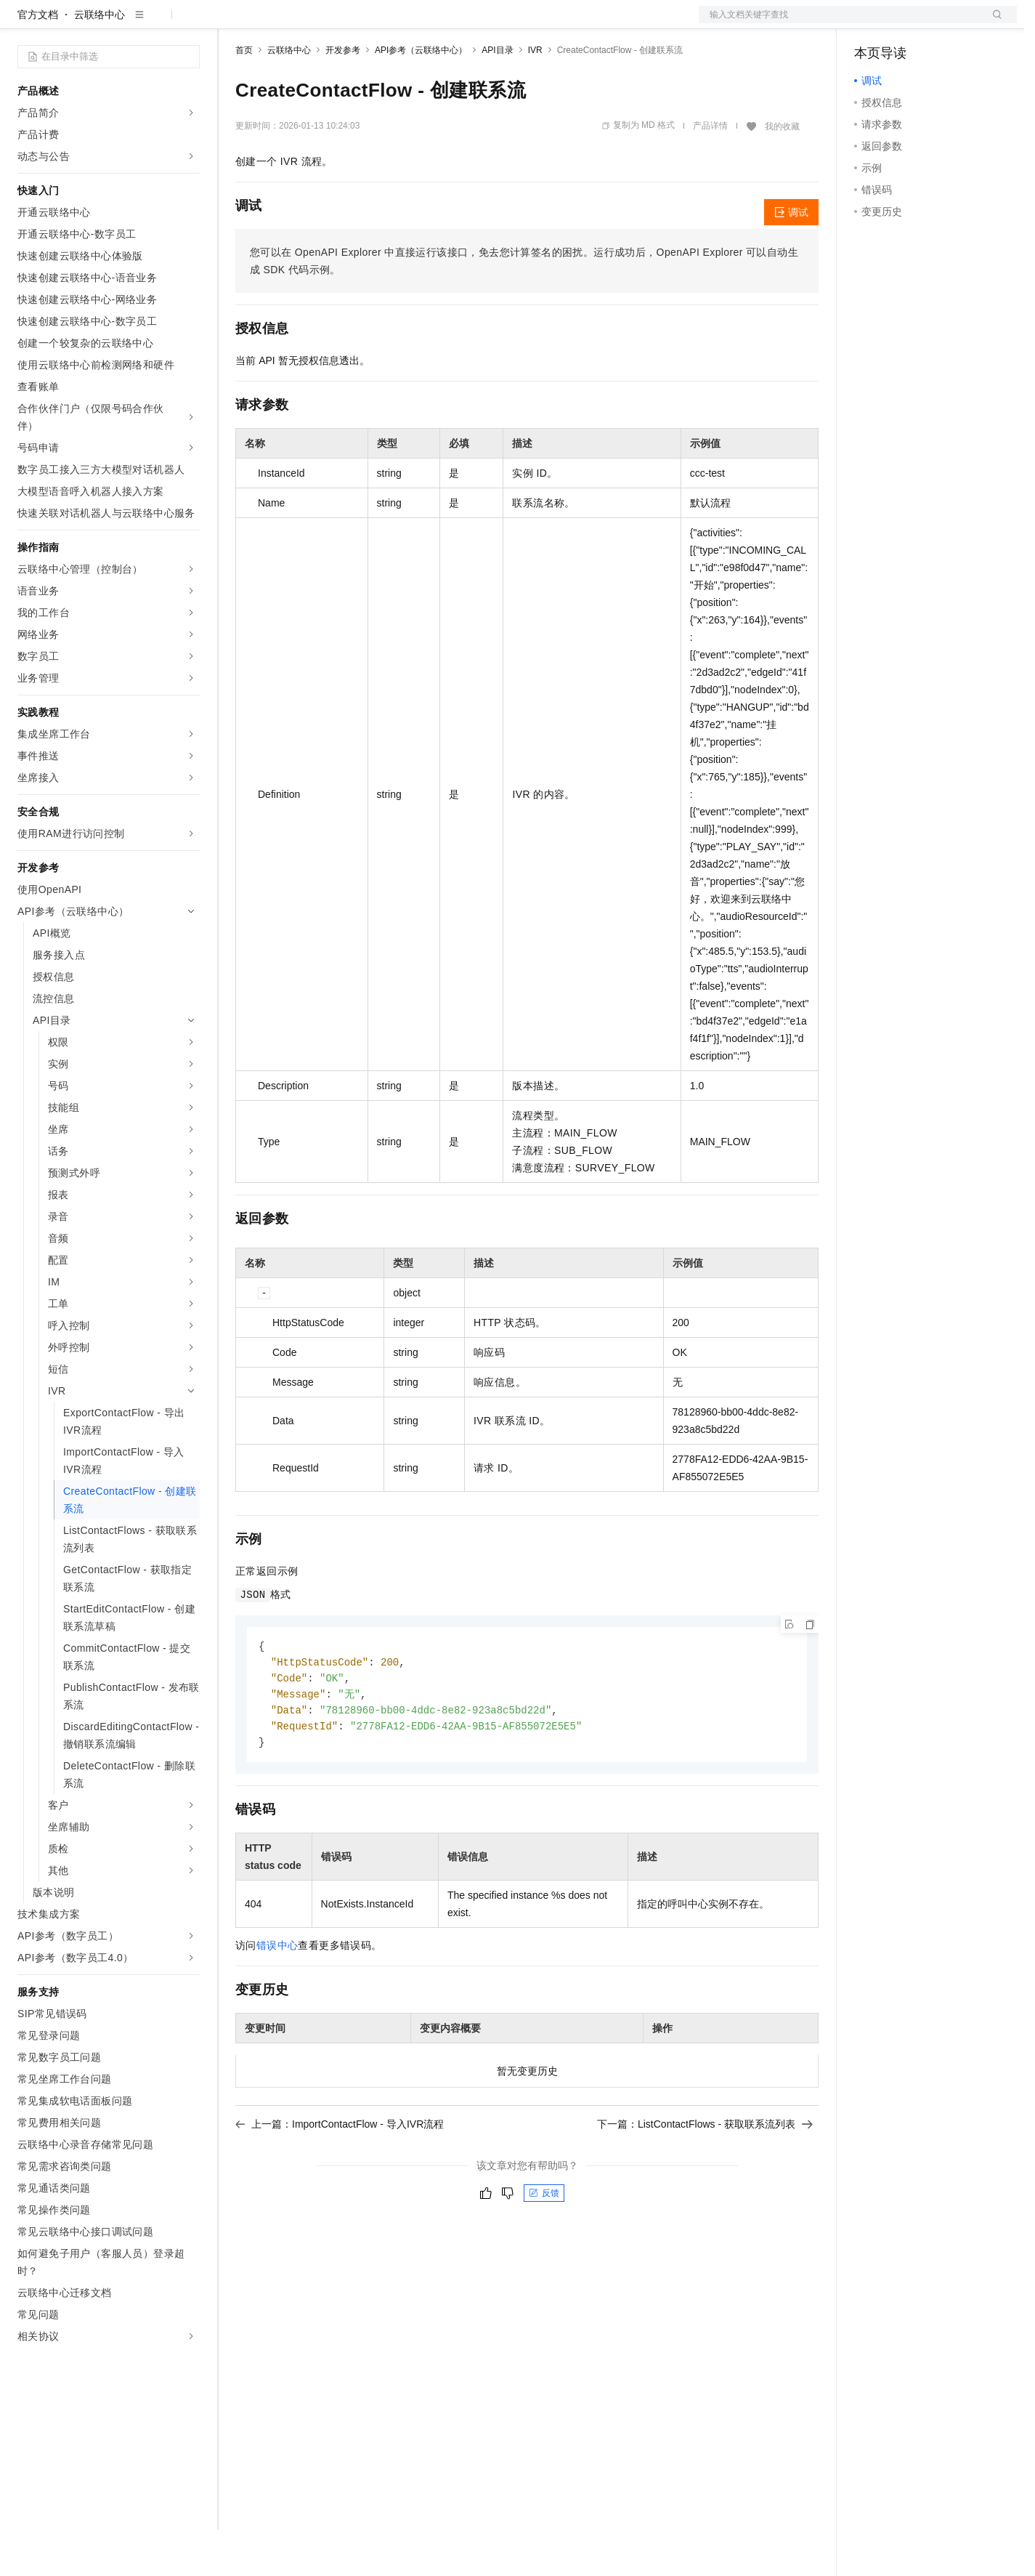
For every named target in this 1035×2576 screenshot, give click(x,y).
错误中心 (277, 1997)
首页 (244, 97)
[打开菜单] (23, 23)
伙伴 (393, 23)
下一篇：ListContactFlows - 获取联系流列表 (705, 2175)
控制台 (905, 23)
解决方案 (234, 23)
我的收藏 (782, 173)
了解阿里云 (478, 23)
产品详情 (710, 172)
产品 (189, 23)
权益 (279, 23)
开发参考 (342, 97)
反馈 (544, 2245)
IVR (535, 97)
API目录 (497, 97)
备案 (870, 23)
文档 (839, 23)
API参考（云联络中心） (421, 97)
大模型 (149, 23)
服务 (428, 23)
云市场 (353, 23)
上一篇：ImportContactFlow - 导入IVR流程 (339, 2175)
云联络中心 (99, 61)
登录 (993, 23)
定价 (314, 23)
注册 (940, 23)
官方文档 (37, 61)
